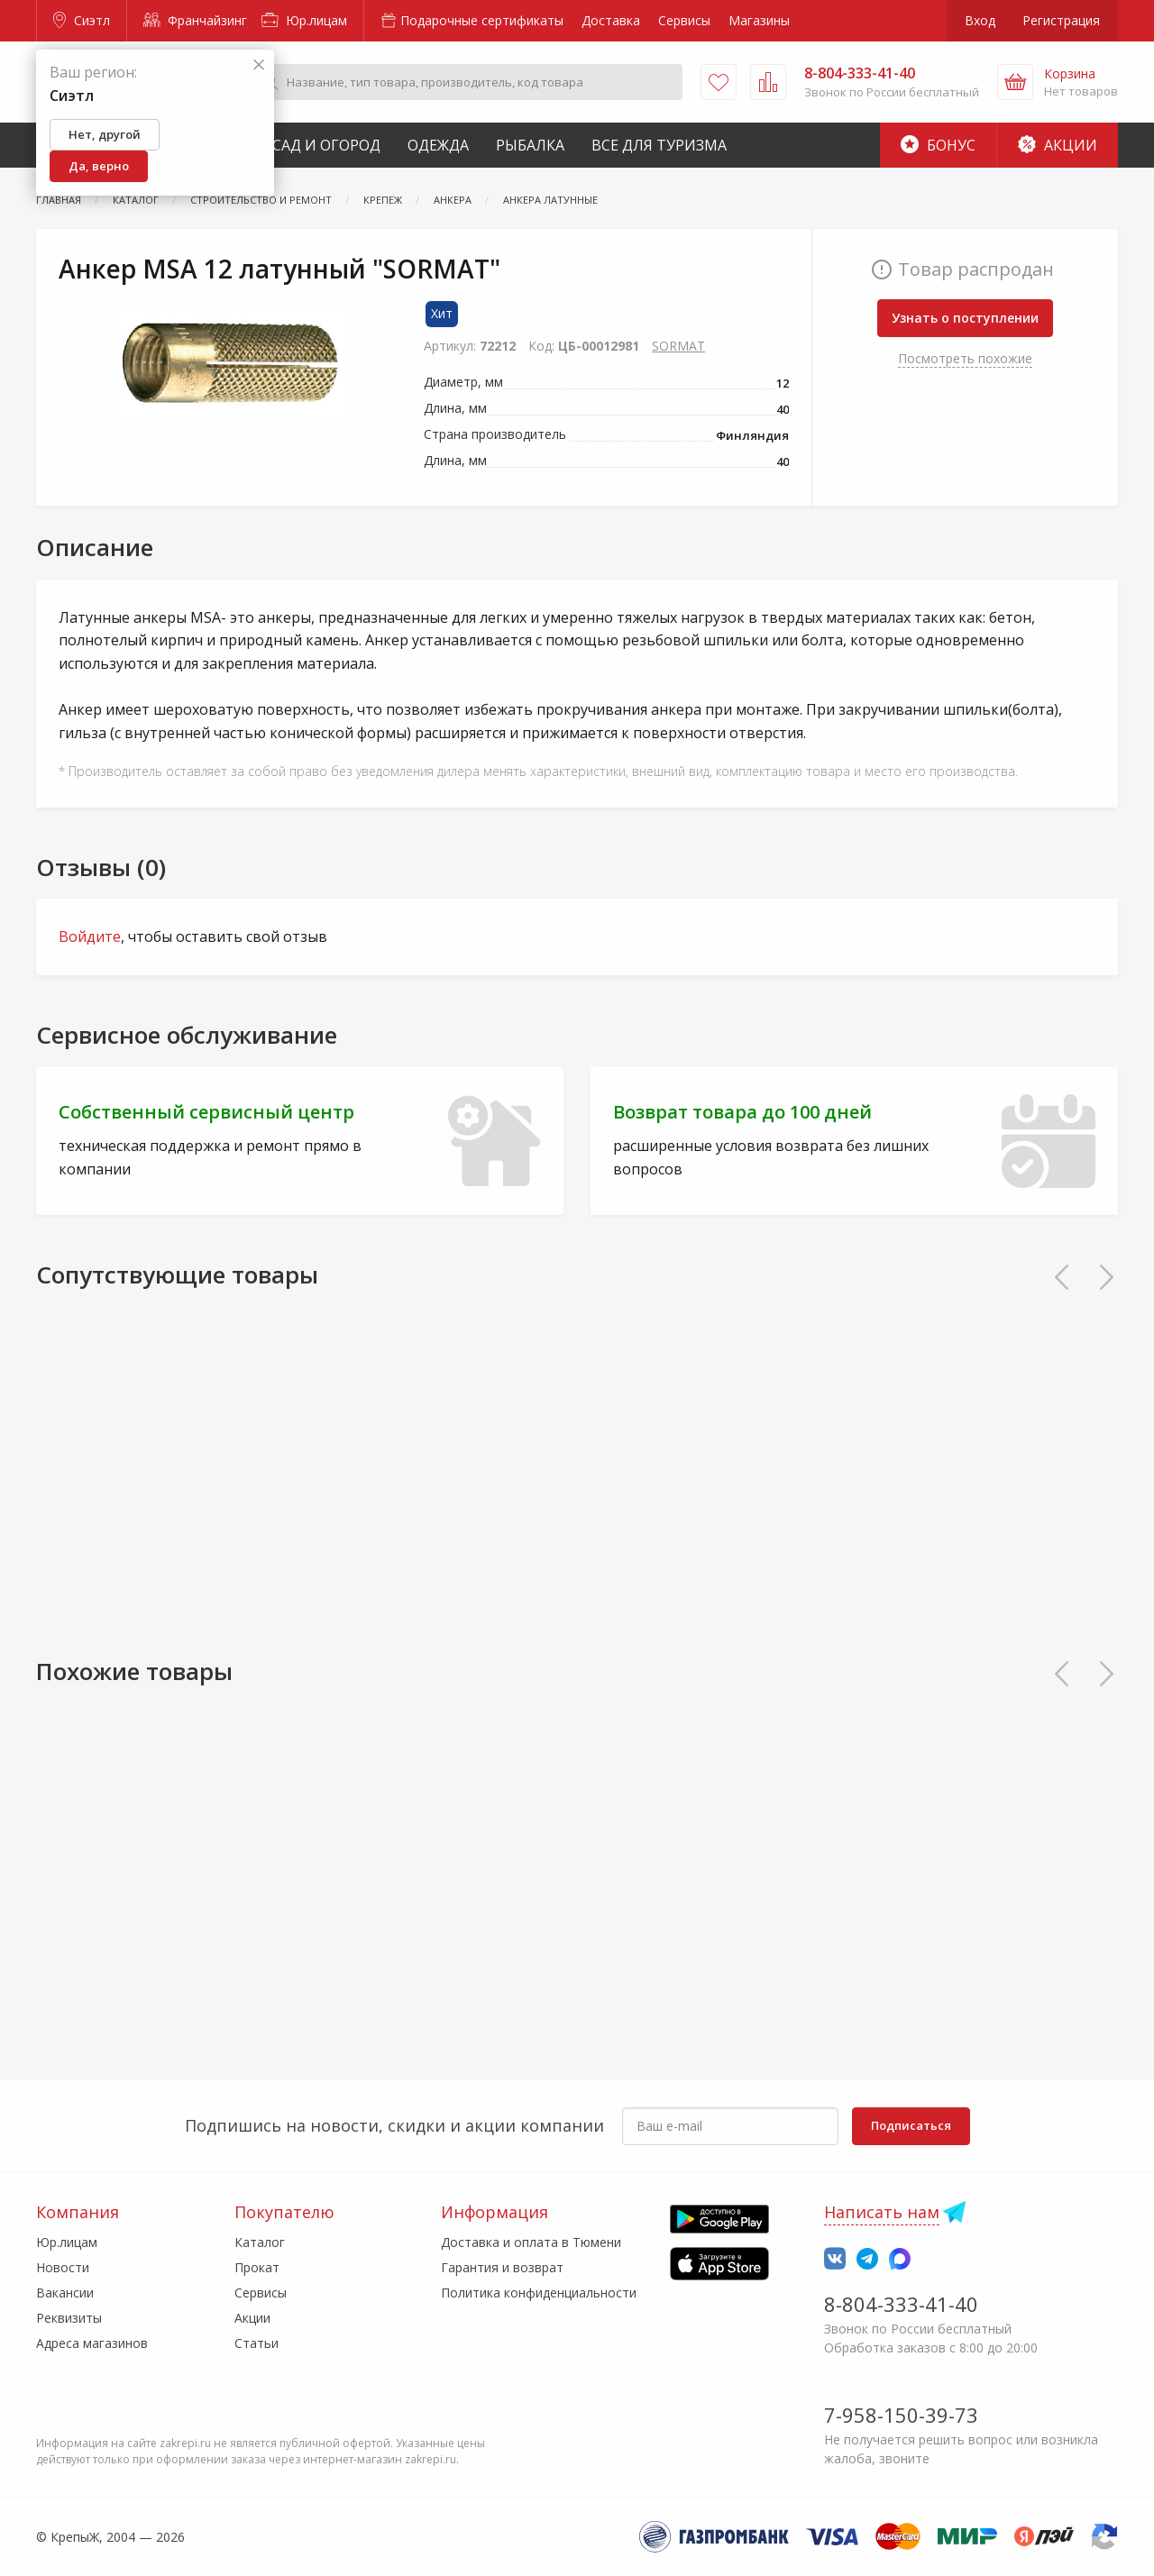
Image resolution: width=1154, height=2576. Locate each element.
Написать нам (881, 2212)
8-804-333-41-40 (901, 2303)
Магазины (759, 20)
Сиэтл (81, 20)
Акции (1057, 145)
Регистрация (1061, 20)
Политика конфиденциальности (539, 2292)
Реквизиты (69, 2317)
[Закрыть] (259, 65)
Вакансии (65, 2292)
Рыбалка (530, 145)
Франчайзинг (195, 20)
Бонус (938, 145)
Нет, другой (105, 134)
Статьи (256, 2343)
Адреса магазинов (92, 2343)
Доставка (611, 20)
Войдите (90, 936)
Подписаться (911, 2125)
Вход (980, 20)
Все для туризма (659, 145)
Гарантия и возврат (502, 2267)
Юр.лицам (304, 20)
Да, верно (99, 166)
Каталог (259, 2242)
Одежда (438, 145)
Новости (62, 2267)
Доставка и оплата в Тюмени (531, 2242)
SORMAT (678, 345)
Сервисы (684, 20)
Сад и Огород (326, 145)
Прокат (256, 2267)
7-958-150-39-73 (901, 2414)
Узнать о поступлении (965, 317)
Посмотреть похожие (965, 358)
